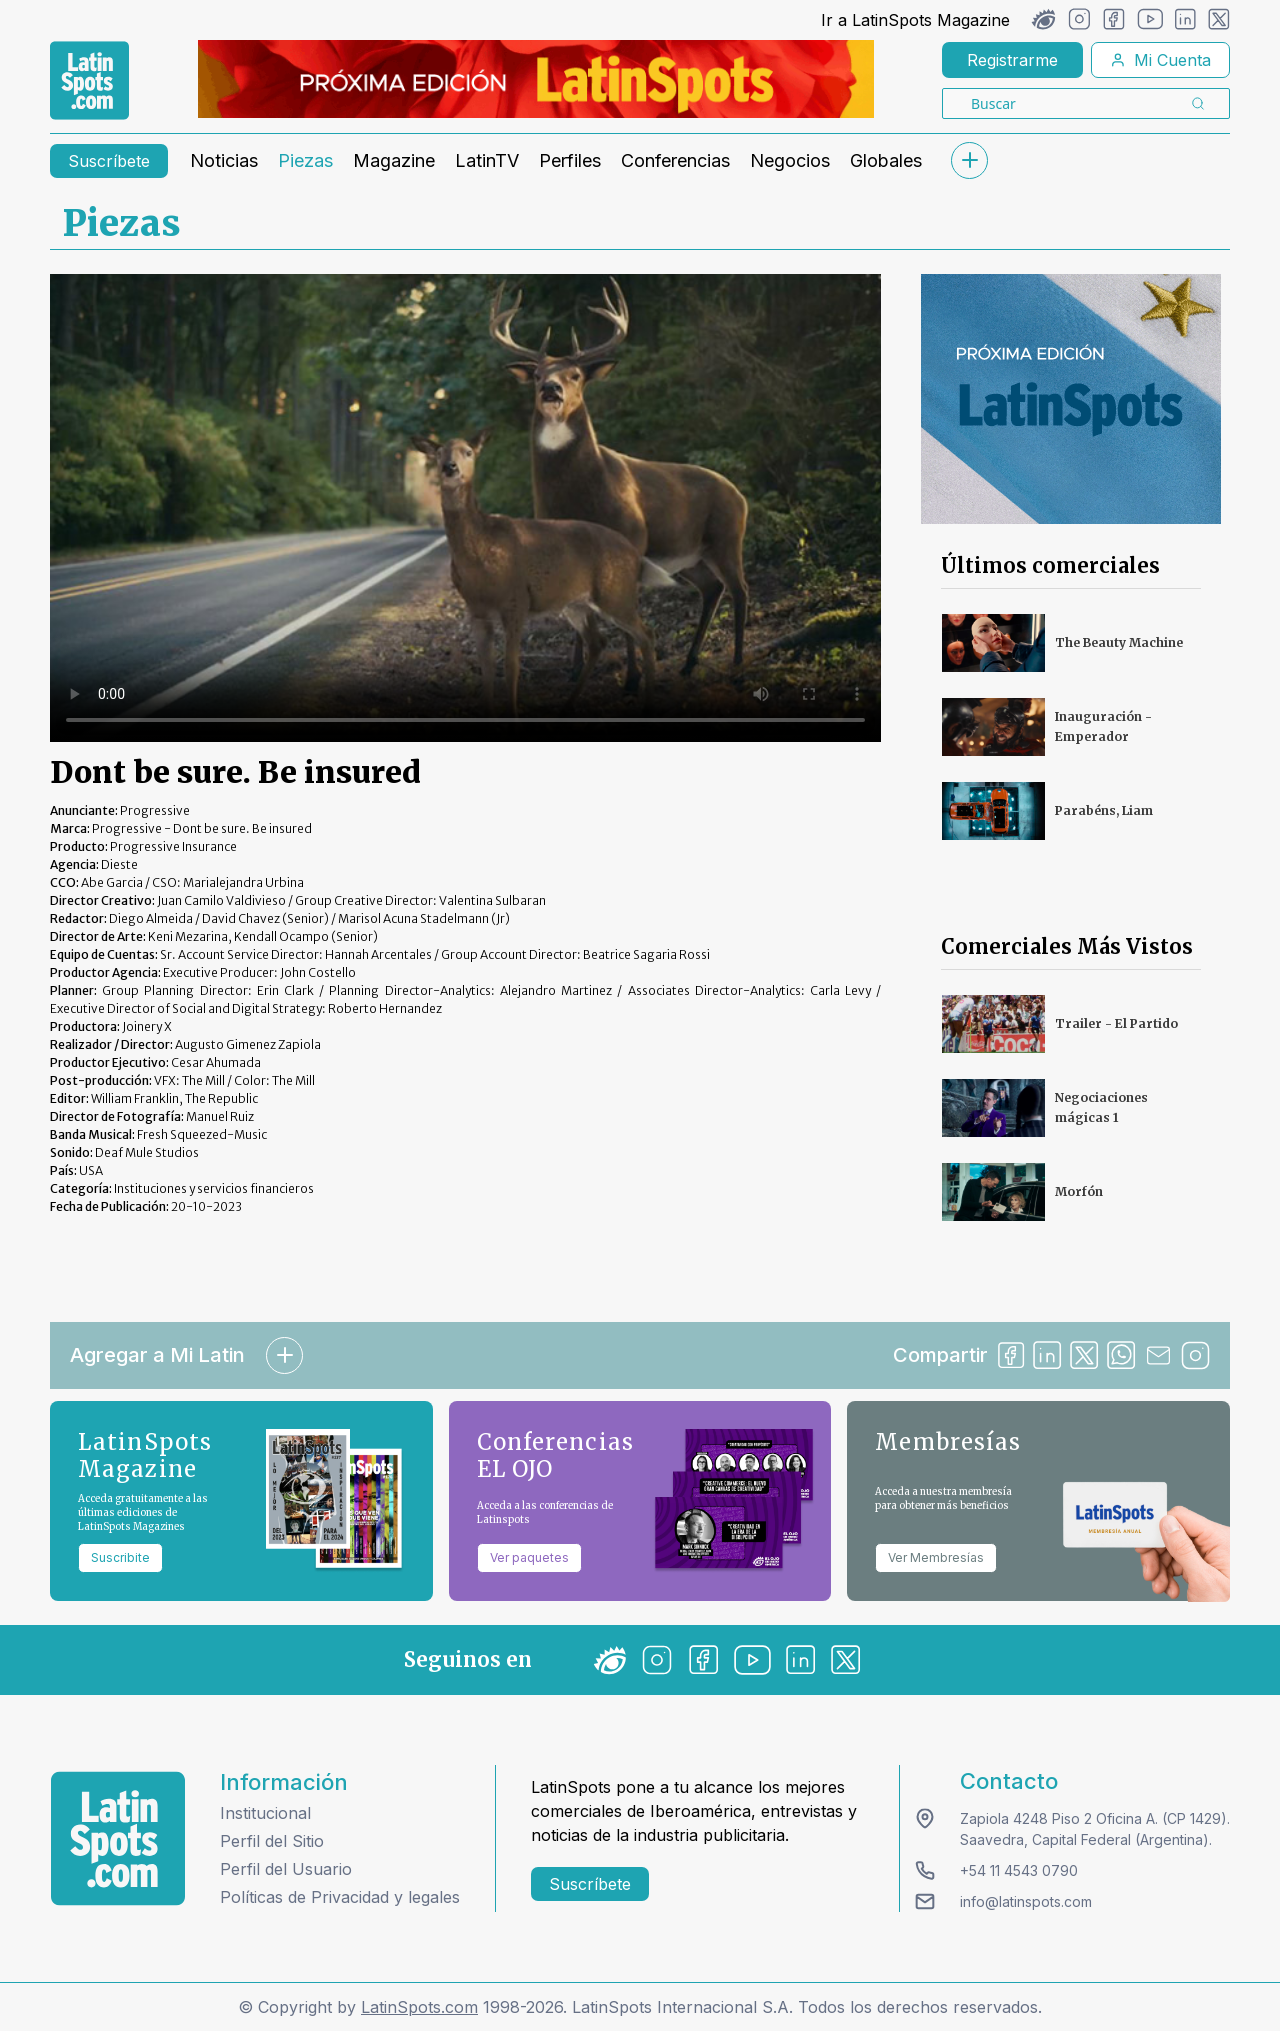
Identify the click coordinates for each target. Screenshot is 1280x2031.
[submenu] (969, 160)
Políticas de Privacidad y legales (340, 1897)
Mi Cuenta (1160, 60)
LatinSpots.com (419, 2007)
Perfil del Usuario (286, 1869)
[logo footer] (118, 1838)
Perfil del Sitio (272, 1841)
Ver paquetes (529, 1557)
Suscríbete (109, 161)
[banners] (536, 79)
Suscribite (120, 1557)
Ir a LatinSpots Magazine (915, 20)
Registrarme (1012, 60)
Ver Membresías (936, 1557)
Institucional (265, 1813)
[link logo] (89, 81)
